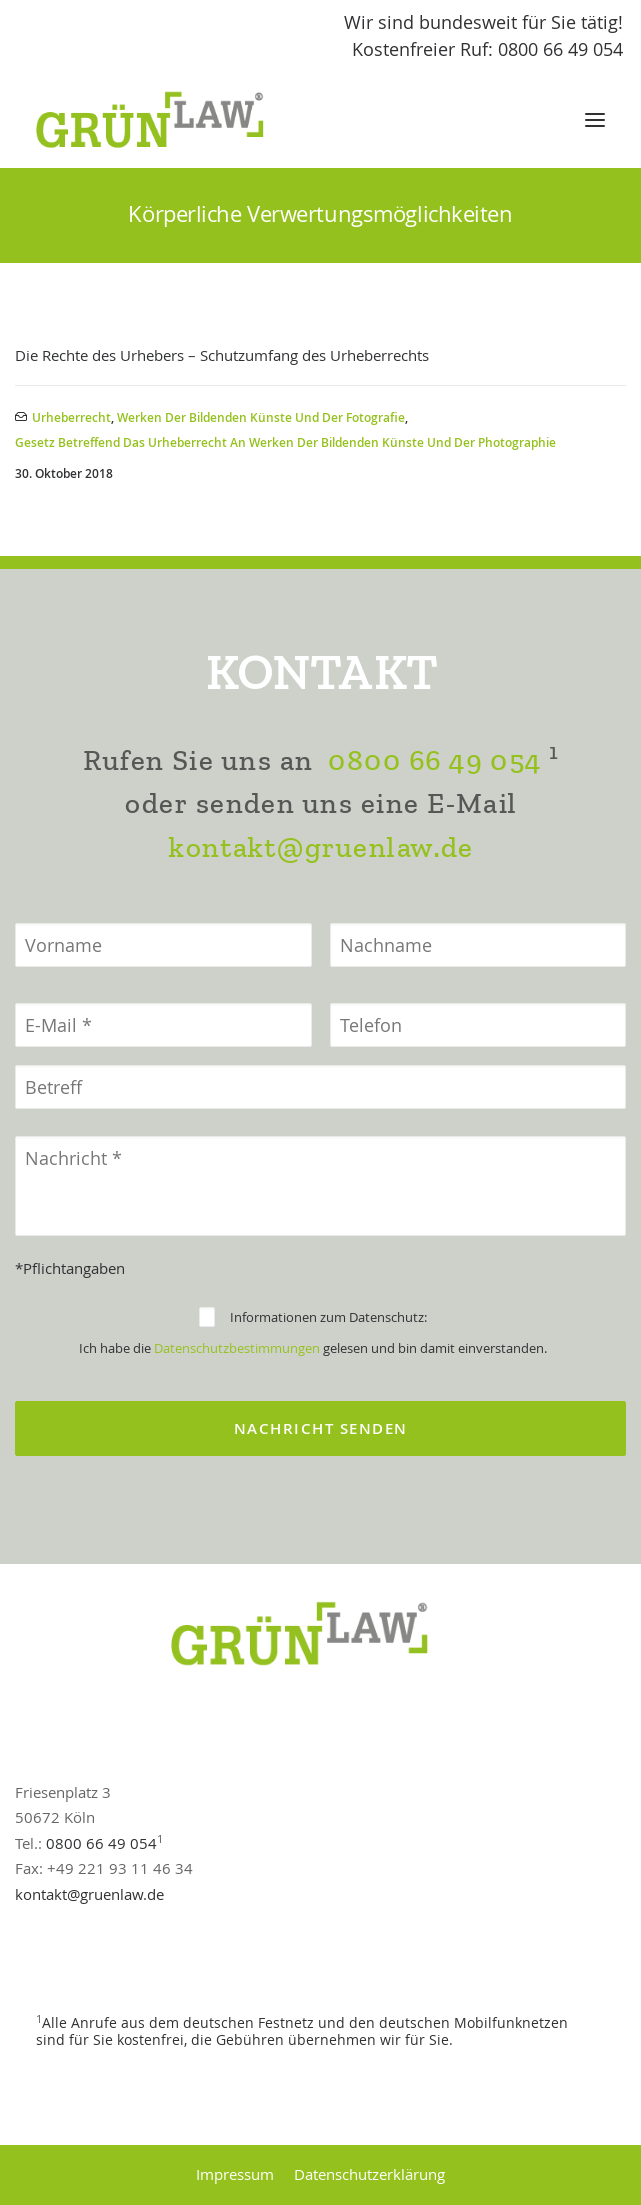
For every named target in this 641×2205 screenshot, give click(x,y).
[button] (595, 120)
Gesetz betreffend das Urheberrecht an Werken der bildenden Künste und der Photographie (285, 442)
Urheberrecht (71, 417)
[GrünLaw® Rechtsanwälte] (169, 120)
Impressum (235, 2174)
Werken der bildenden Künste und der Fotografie (261, 417)
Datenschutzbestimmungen (237, 1348)
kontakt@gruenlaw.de (320, 847)
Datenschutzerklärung (369, 2174)
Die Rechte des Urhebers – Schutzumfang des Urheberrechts (222, 355)
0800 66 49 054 (434, 760)
